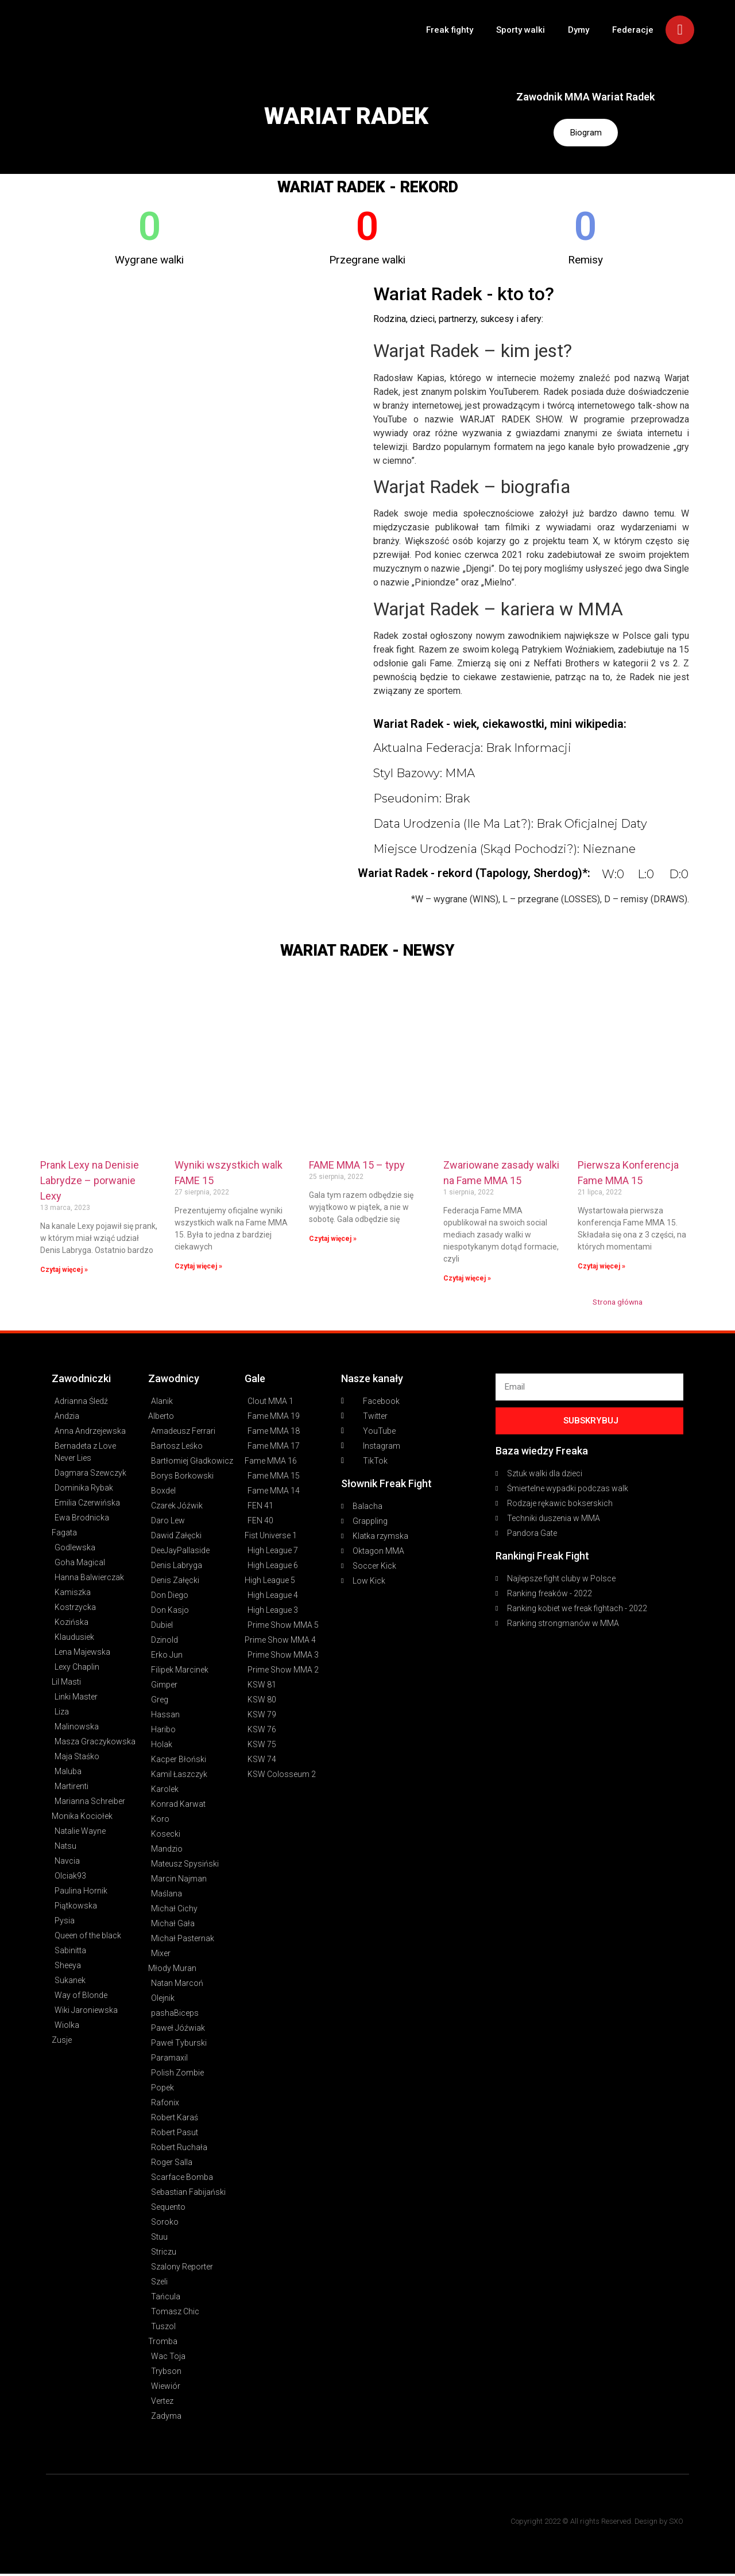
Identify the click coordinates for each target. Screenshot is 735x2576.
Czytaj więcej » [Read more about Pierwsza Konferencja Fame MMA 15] (601, 1268)
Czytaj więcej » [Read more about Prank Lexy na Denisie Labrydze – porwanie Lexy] (64, 1271)
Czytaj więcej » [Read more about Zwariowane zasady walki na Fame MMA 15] (467, 1280)
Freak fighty (449, 30)
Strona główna (618, 1303)
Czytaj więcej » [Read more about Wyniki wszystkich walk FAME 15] (198, 1268)
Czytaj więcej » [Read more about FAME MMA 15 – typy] (333, 1240)
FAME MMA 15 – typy (357, 1167)
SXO (676, 2523)
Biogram (585, 133)
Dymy (578, 30)
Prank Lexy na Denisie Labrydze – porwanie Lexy (89, 1182)
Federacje (632, 30)
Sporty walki (520, 30)
